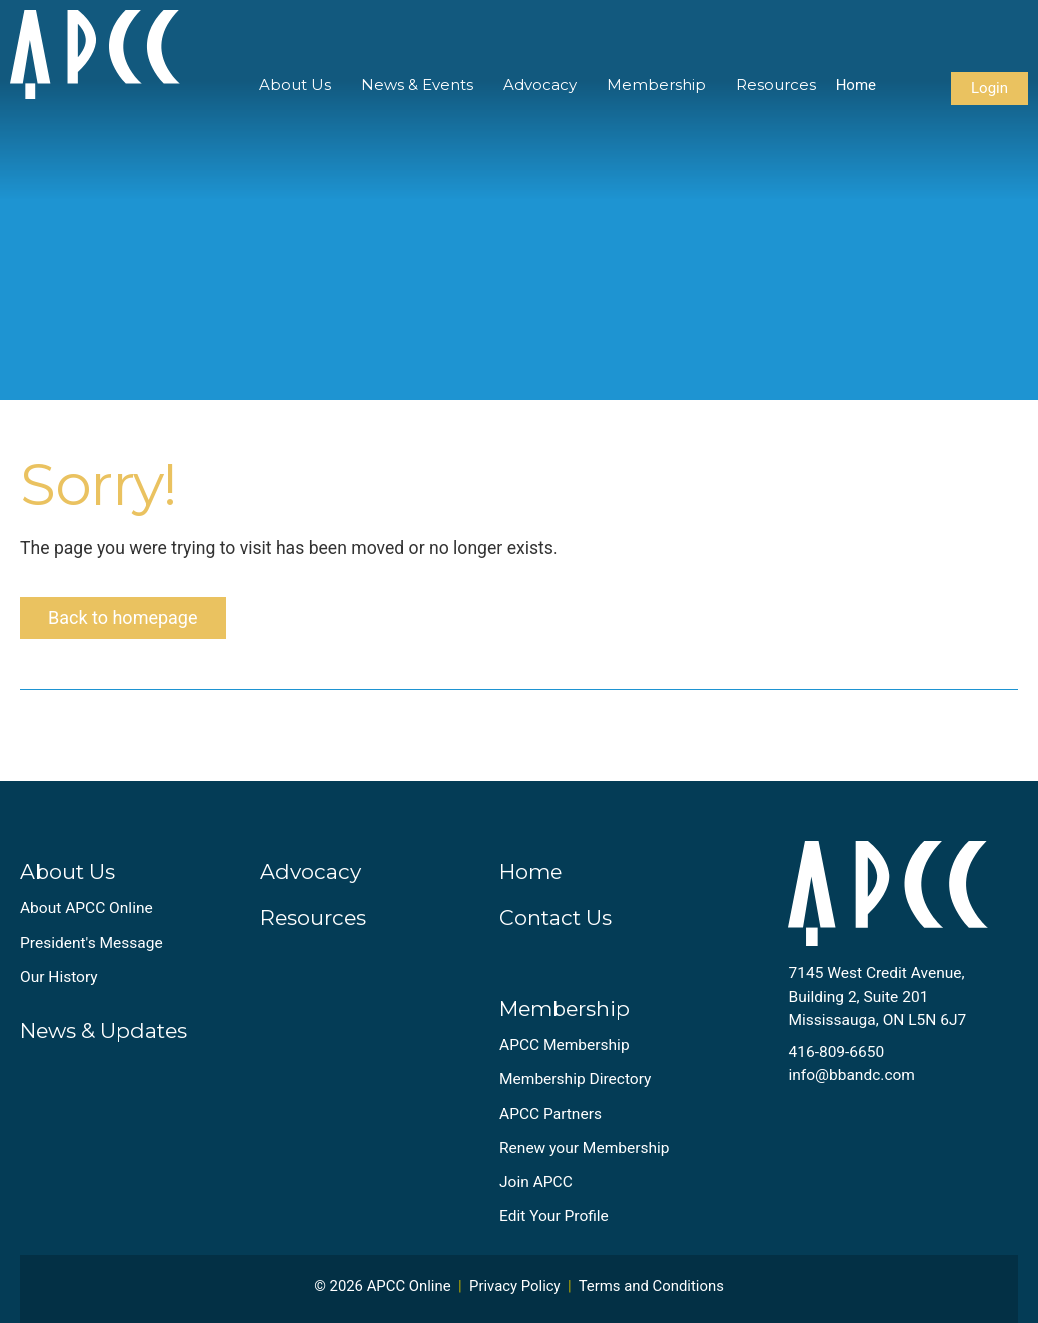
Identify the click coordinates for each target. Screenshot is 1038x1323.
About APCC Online (86, 908)
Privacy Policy (515, 1286)
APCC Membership (564, 1045)
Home (856, 85)
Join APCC (536, 1182)
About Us (295, 84)
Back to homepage (123, 617)
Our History (59, 977)
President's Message (91, 943)
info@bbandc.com (851, 1075)
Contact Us (555, 917)
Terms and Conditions (651, 1286)
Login (989, 88)
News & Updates (103, 1030)
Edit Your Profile (554, 1216)
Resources (776, 84)
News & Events (417, 84)
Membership (656, 84)
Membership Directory (575, 1079)
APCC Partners (550, 1114)
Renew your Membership (584, 1148)
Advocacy (540, 84)
